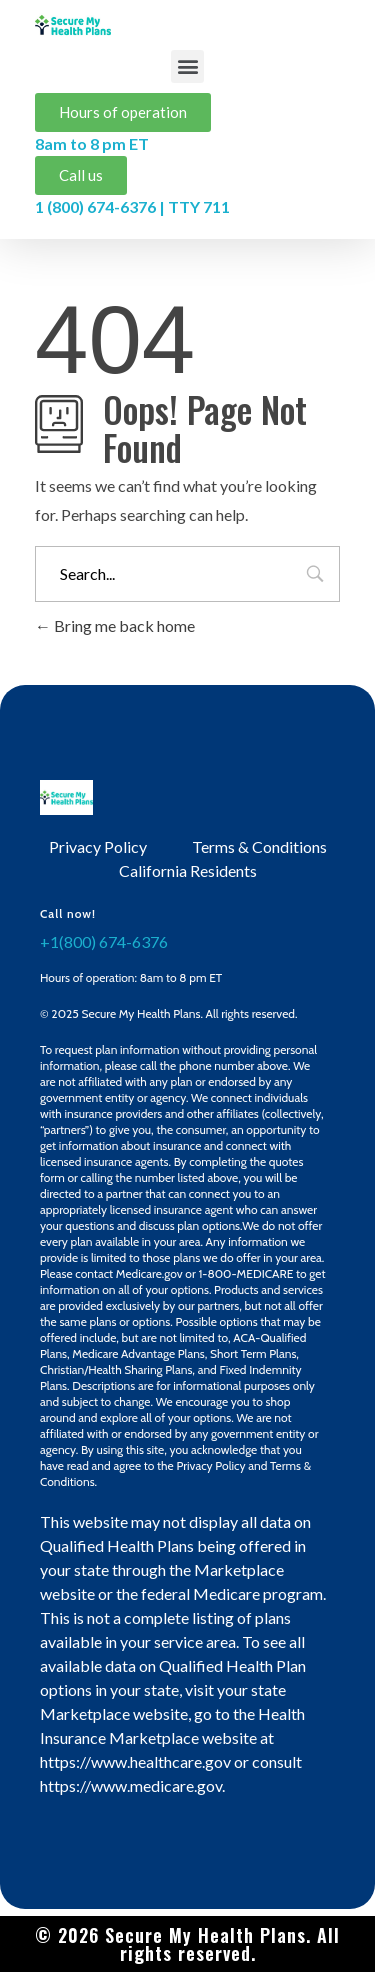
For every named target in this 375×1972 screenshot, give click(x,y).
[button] (187, 66)
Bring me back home (115, 625)
